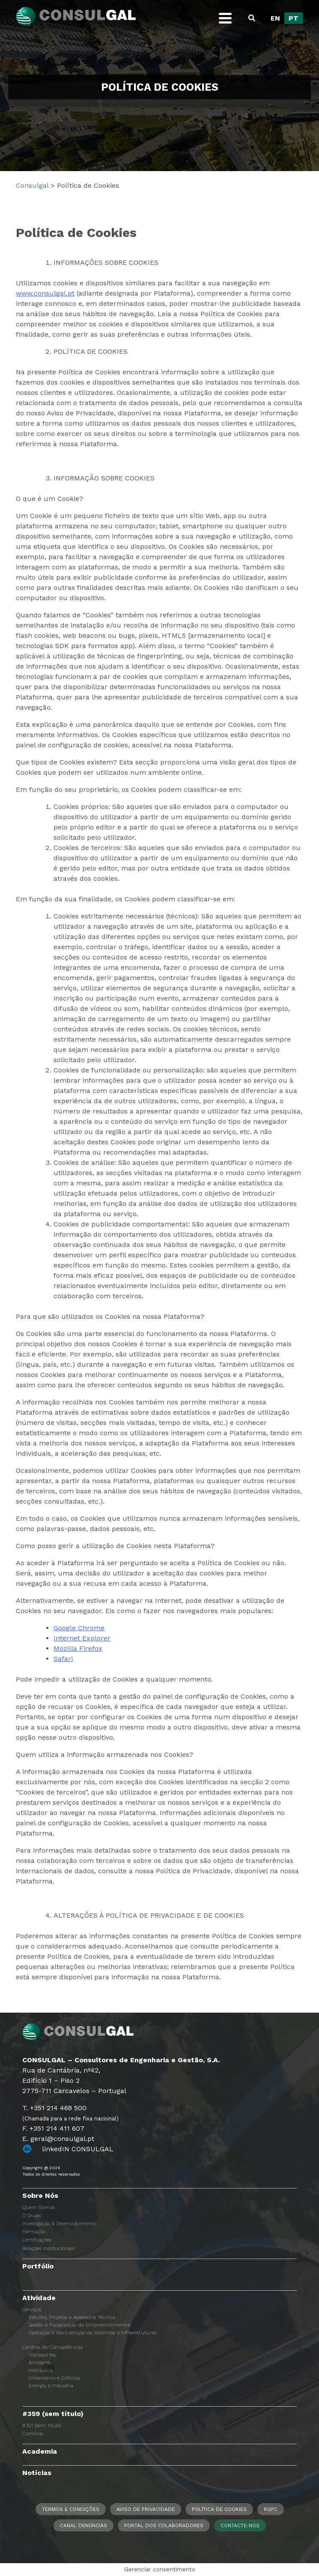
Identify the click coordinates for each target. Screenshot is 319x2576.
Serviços (31, 2309)
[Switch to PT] (293, 18)
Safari (63, 1659)
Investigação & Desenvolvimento (59, 2224)
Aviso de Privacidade (145, 2509)
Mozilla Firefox (78, 1648)
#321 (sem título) (41, 2425)
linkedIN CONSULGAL (77, 2149)
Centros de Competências (52, 2347)
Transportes (42, 2355)
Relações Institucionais (48, 2248)
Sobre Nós (40, 2195)
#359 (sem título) (52, 2414)
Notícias (36, 2473)
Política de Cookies (219, 2509)
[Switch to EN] (275, 18)
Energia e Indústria (51, 2386)
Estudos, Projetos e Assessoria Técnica (72, 2317)
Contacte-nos (240, 2526)
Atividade (39, 2298)
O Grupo (32, 2215)
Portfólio (38, 2266)
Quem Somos (38, 2207)
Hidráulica (41, 2370)
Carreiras (32, 2434)
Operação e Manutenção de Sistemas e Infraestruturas (92, 2333)
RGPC (270, 2509)
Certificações (36, 2240)
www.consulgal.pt (45, 293)
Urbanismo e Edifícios (54, 2378)
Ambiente (40, 2363)
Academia (39, 2451)
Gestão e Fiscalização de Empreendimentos (79, 2325)
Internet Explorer (82, 1638)
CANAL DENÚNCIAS (83, 2526)
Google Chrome (79, 1628)
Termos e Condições (70, 2509)
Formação (33, 2232)
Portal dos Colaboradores (163, 2526)
